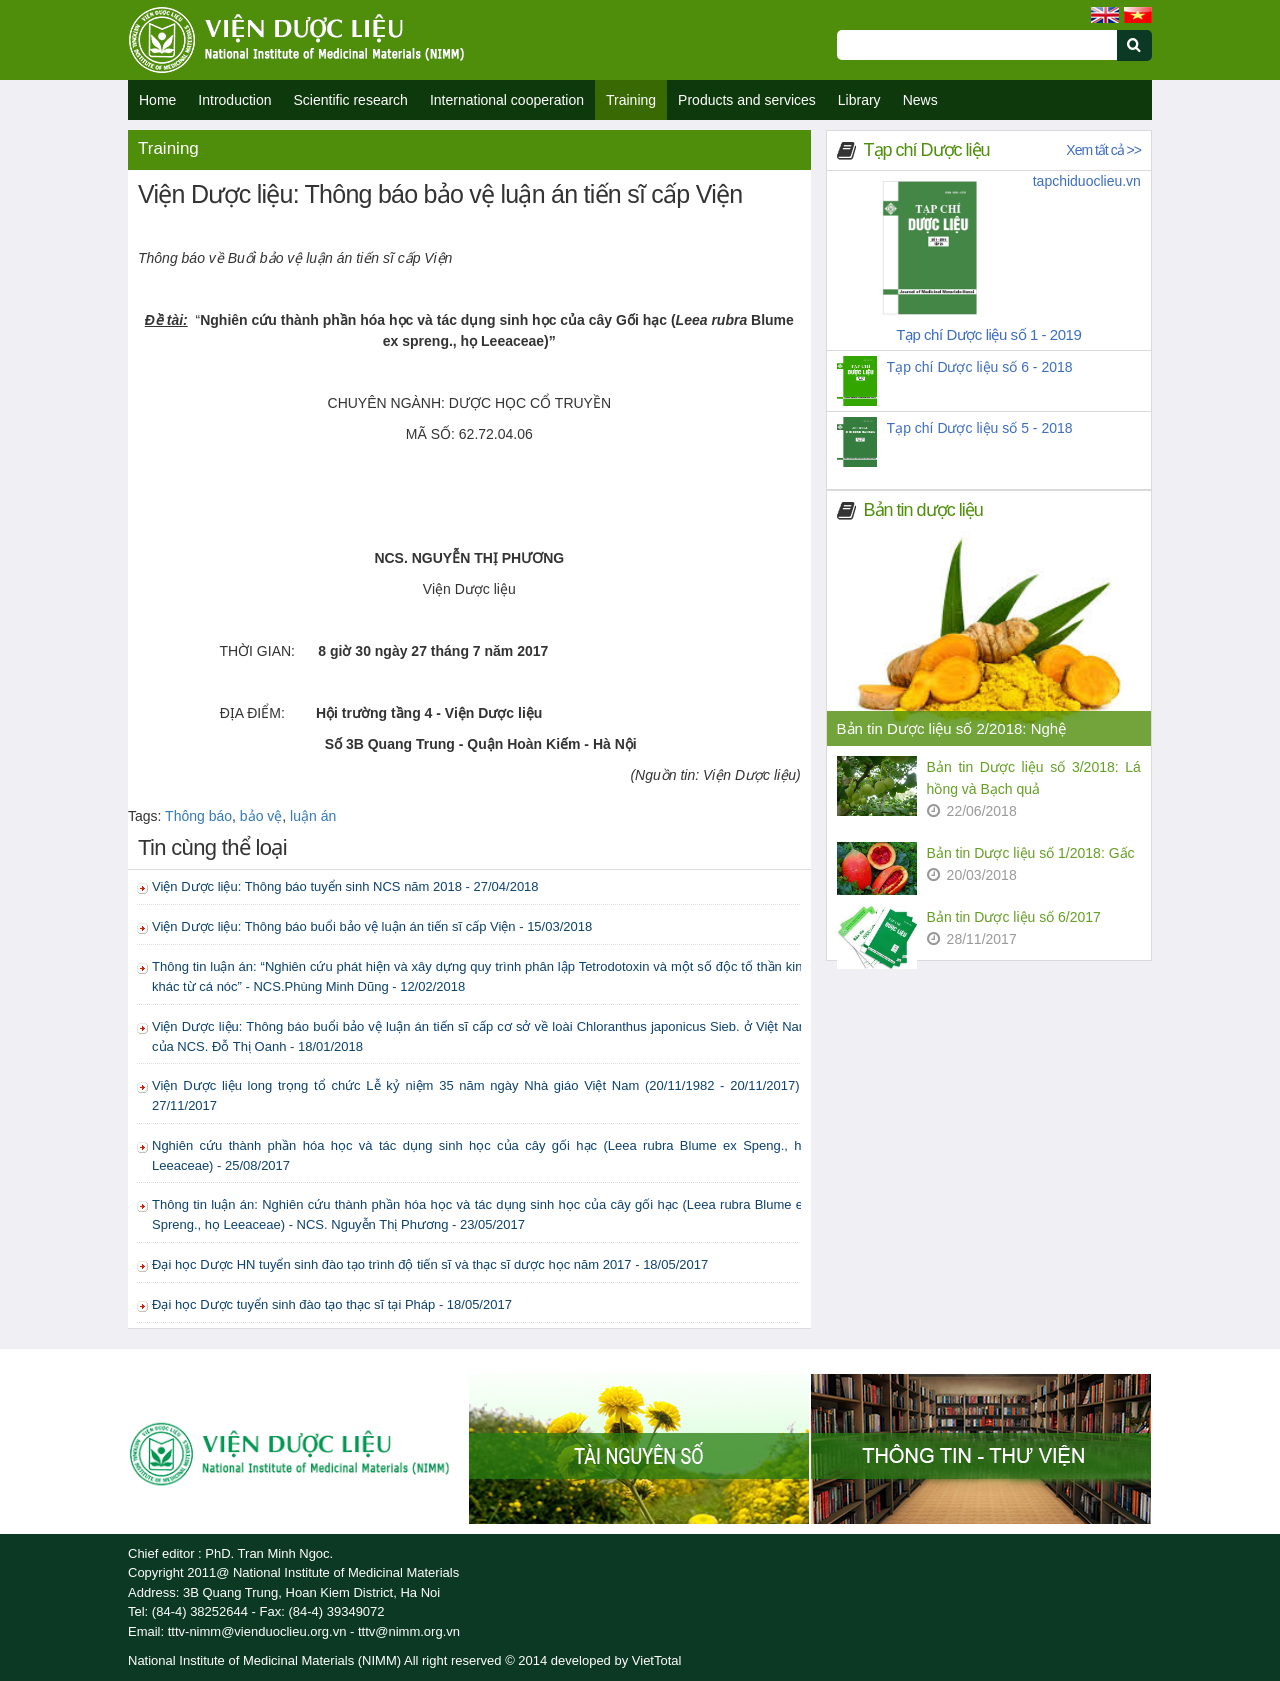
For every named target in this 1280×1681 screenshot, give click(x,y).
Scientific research (351, 100)
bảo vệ (261, 816)
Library (859, 100)
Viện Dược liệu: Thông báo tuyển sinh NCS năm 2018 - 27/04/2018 (345, 886)
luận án (313, 816)
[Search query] (977, 45)
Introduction (234, 100)
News (920, 100)
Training (631, 100)
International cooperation (507, 100)
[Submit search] (1143, 56)
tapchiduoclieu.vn (1087, 181)
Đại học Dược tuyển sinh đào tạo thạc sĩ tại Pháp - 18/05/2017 (332, 1304)
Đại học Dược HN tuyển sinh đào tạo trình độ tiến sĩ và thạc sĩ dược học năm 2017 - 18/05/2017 (430, 1264)
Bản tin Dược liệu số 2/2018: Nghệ (952, 728)
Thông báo (198, 816)
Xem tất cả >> (1103, 150)
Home (157, 100)
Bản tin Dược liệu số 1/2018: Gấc (1031, 853)
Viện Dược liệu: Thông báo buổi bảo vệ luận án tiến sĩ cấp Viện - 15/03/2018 (372, 926)
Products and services (747, 100)
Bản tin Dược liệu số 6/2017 (1014, 917)
